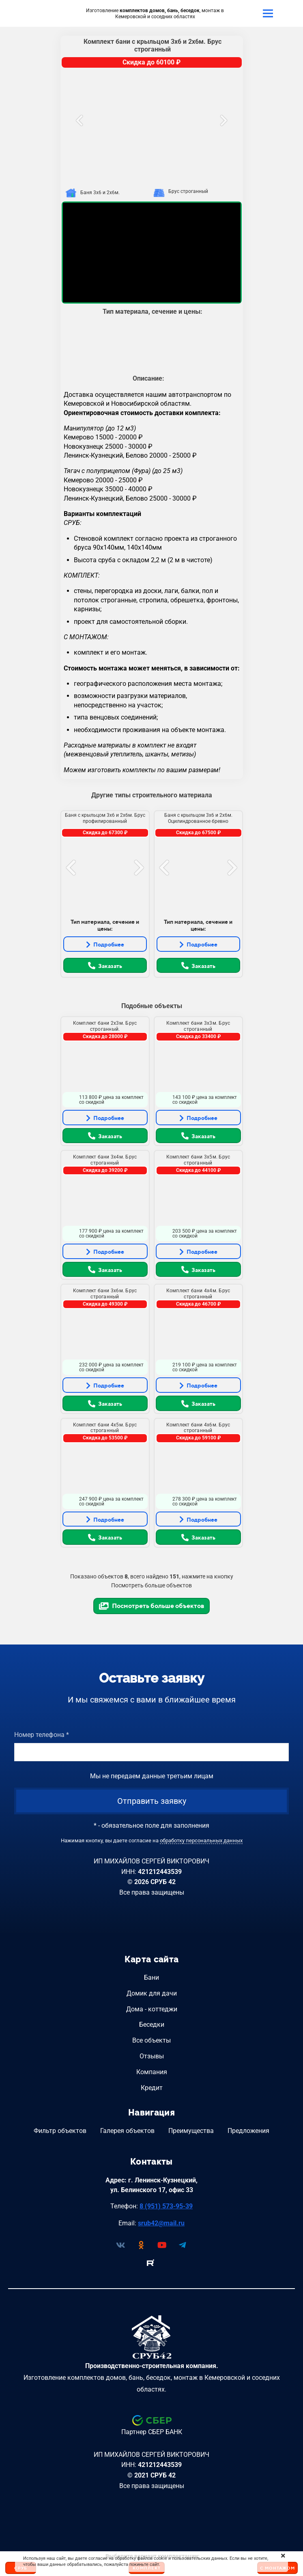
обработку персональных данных (201, 1840)
